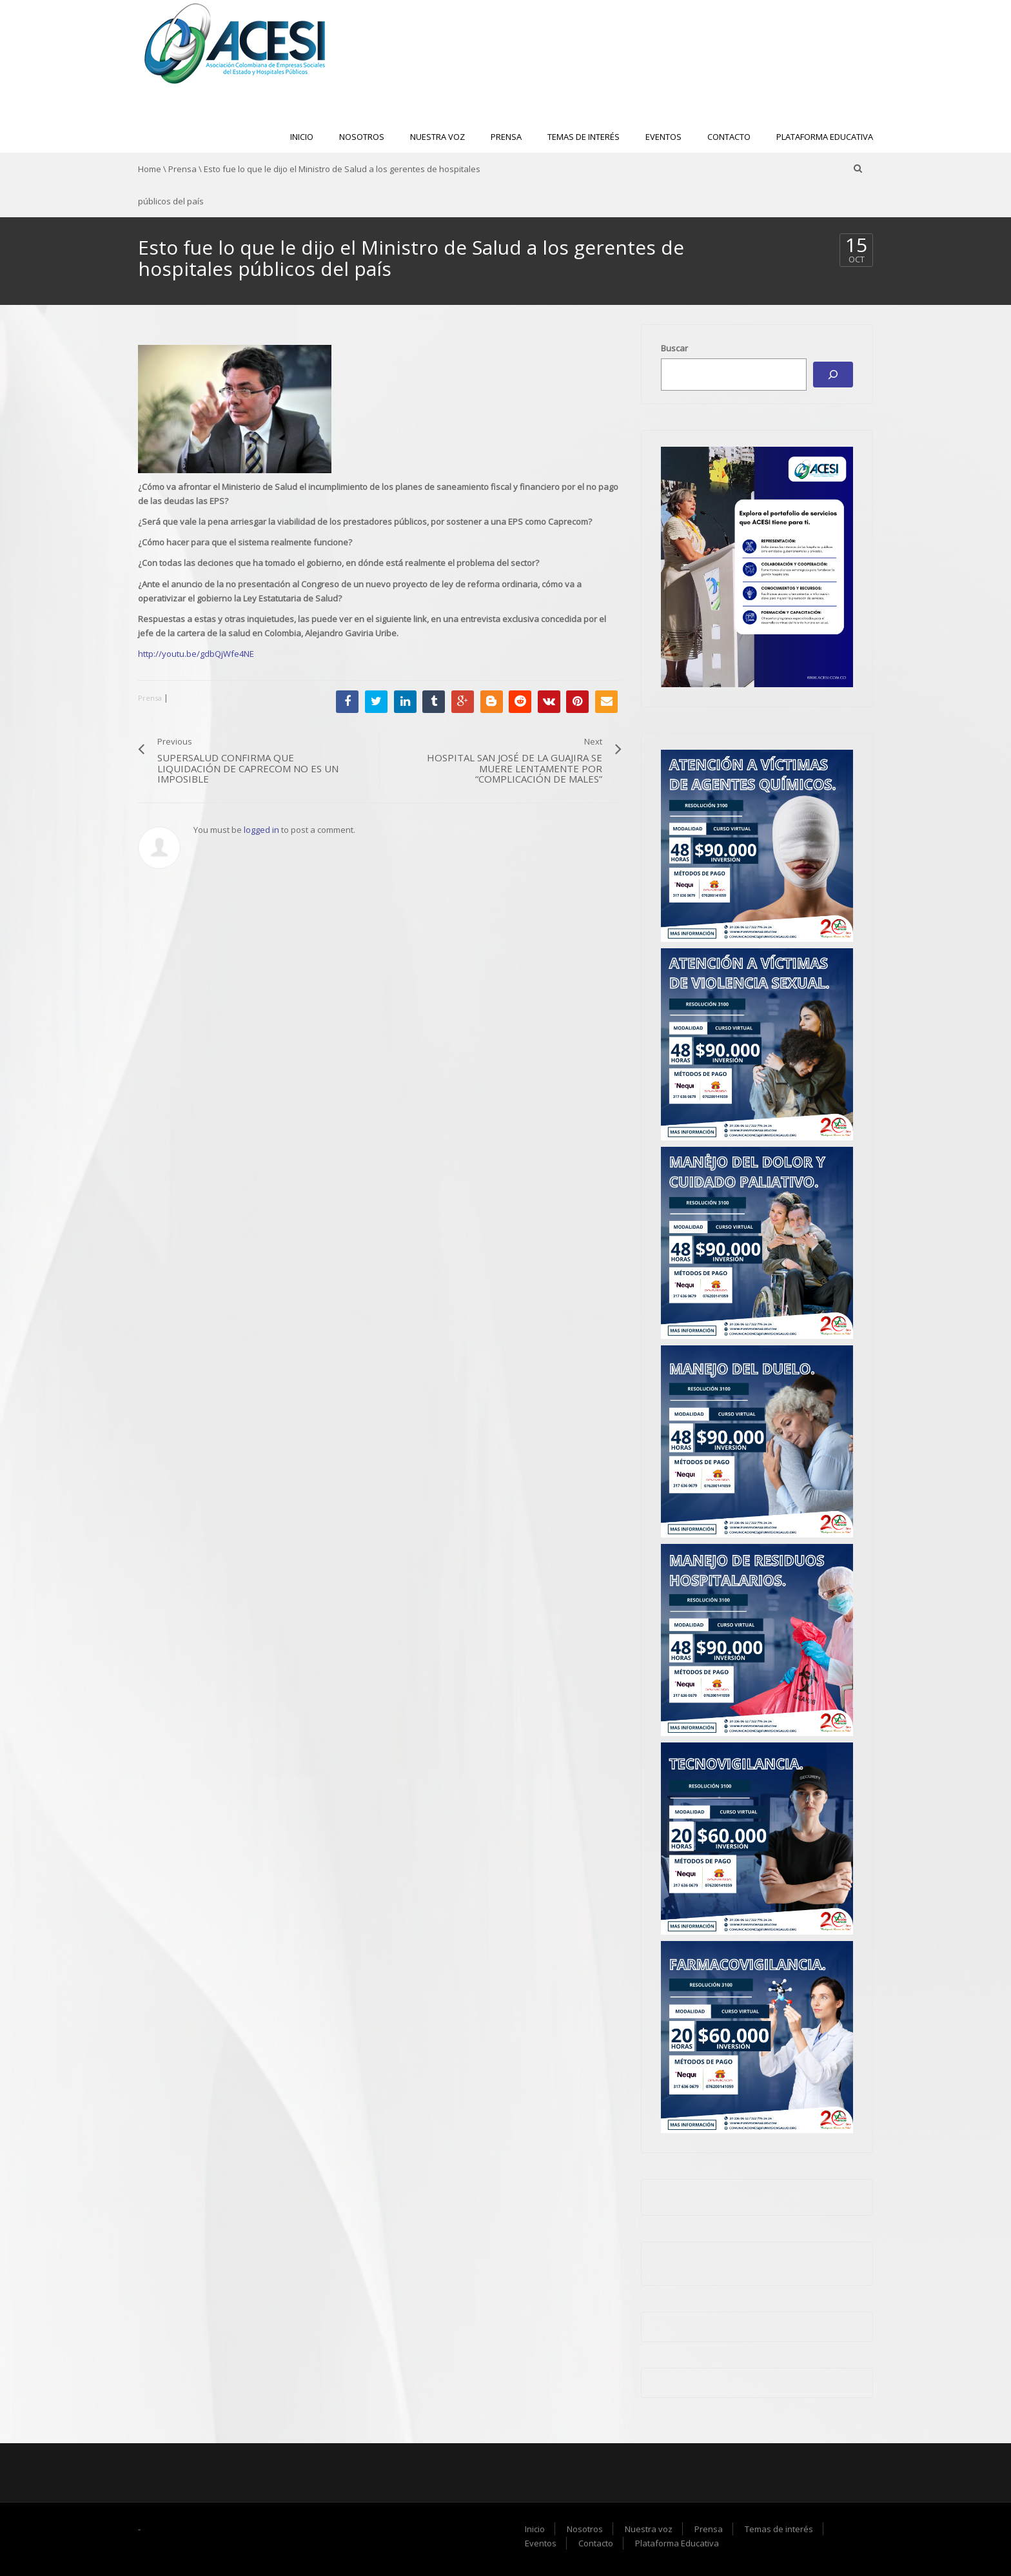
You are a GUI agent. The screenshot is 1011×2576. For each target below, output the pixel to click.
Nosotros (361, 136)
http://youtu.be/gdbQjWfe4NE (196, 653)
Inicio (301, 136)
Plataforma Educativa (824, 136)
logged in (261, 829)
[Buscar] (833, 374)
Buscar (674, 348)
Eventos (663, 136)
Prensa (506, 136)
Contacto (729, 136)
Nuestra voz (437, 136)
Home (149, 169)
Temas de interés (583, 136)
